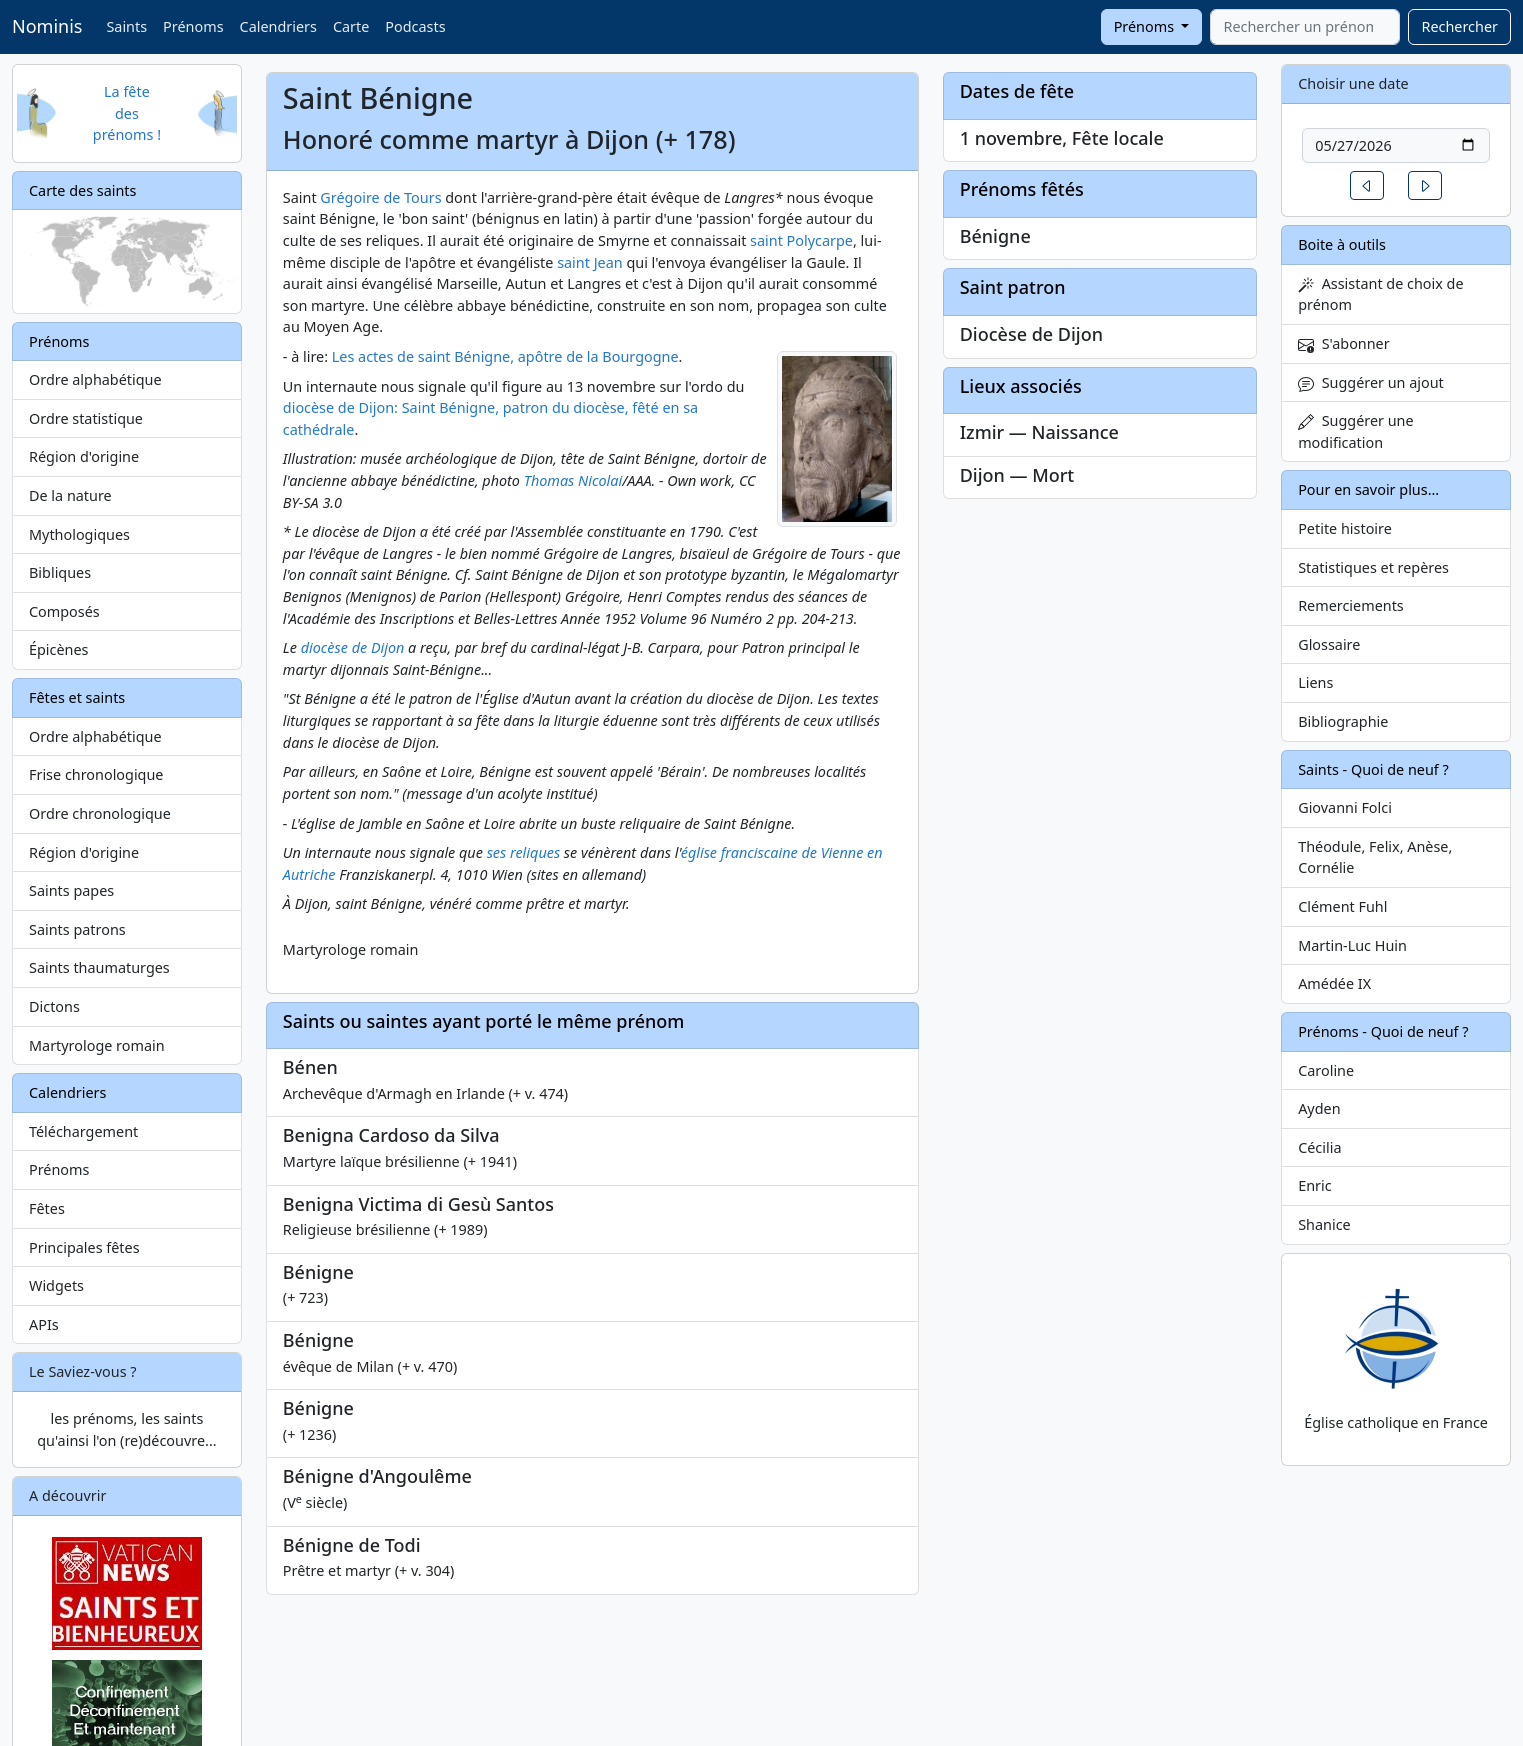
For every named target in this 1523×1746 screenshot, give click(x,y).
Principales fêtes (84, 1247)
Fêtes (47, 1208)
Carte (351, 26)
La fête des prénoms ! (127, 113)
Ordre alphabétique (95, 379)
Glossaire (1329, 644)
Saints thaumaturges (99, 967)
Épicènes (59, 649)
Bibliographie (1343, 721)
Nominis (47, 26)
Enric (1314, 1185)
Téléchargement (83, 1131)
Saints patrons (77, 929)
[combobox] (1305, 27)
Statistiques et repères (1373, 567)
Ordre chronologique (100, 813)
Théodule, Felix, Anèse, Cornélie (1375, 857)
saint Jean (590, 262)
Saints (126, 26)
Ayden (1319, 1108)
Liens (1315, 682)
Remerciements (1351, 605)
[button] (1367, 185)
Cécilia (1319, 1147)
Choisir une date (1353, 83)
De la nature (70, 495)
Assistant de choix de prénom (1380, 294)
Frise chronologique (96, 774)
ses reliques (523, 852)
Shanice (1324, 1224)
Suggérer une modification (1355, 431)
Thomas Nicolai (573, 480)
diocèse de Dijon (353, 647)
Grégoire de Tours (380, 197)
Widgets (56, 1285)
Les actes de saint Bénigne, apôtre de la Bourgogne (505, 356)
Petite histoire (1345, 528)
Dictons (54, 1006)
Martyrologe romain (97, 1045)
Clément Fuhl (1342, 906)
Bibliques (60, 572)
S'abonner (1344, 343)
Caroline (1326, 1070)
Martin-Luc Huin (1352, 945)
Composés (64, 611)
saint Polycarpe (801, 240)
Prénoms (193, 26)
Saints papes (71, 890)
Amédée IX (1334, 983)
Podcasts (415, 26)
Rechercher (1459, 26)
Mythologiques (79, 534)
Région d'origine (84, 456)
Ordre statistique (86, 418)
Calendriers (278, 26)
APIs (44, 1324)
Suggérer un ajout (1371, 382)
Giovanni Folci (1345, 807)
